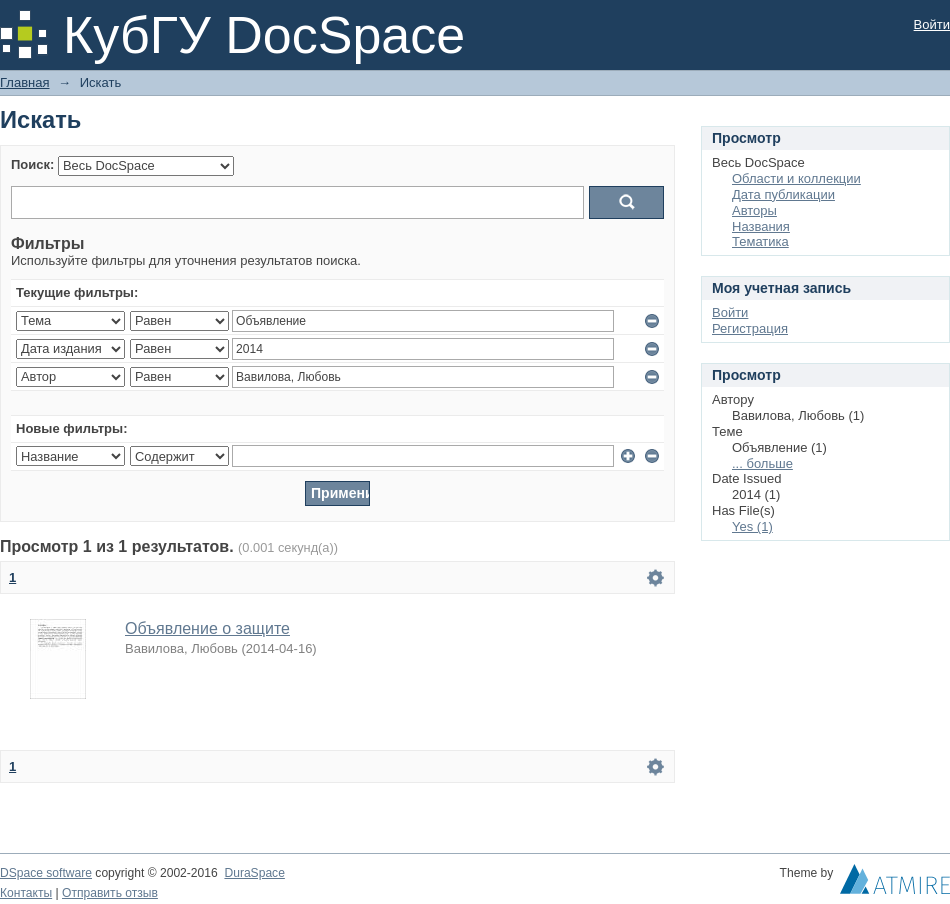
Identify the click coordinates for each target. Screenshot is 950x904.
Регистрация (750, 328)
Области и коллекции (796, 178)
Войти (932, 24)
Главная (24, 82)
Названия (761, 226)
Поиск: (32, 164)
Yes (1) (752, 526)
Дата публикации (783, 194)
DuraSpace (254, 873)
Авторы (754, 210)
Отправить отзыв (110, 893)
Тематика (760, 241)
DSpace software (46, 873)
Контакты (26, 893)
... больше (762, 463)
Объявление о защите (207, 628)
